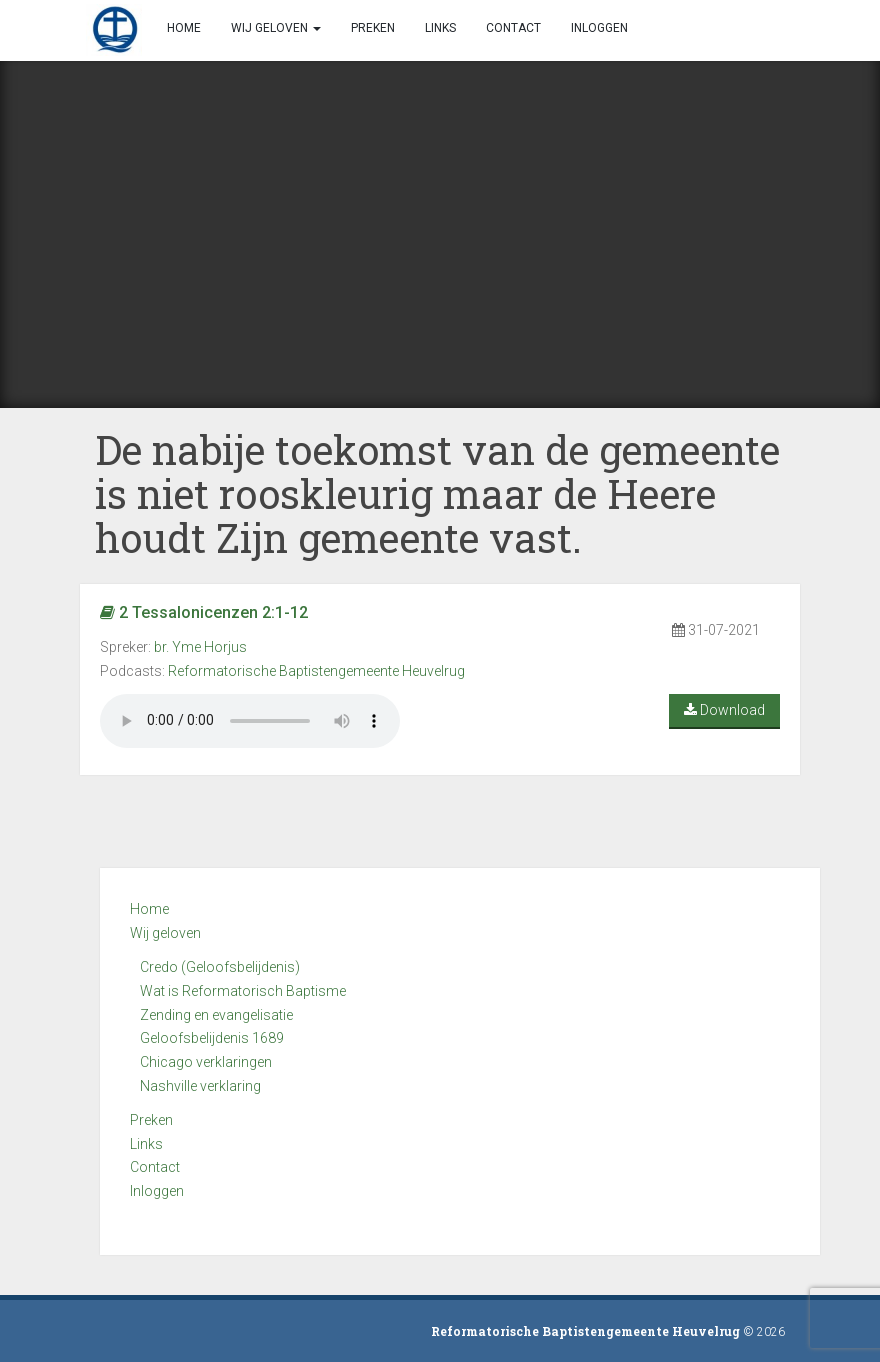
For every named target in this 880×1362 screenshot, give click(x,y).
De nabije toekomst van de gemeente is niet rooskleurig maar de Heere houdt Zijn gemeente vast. (437, 493)
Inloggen (157, 1191)
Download (724, 710)
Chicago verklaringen (206, 1062)
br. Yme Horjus (200, 647)
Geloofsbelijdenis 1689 (212, 1038)
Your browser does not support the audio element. (250, 721)
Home (149, 909)
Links (146, 1144)
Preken (151, 1120)
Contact (155, 1167)
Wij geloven (165, 933)
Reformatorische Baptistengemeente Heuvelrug (316, 671)
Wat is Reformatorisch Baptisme (243, 991)
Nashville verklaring (200, 1086)
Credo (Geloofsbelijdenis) (220, 967)
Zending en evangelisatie (216, 1015)
